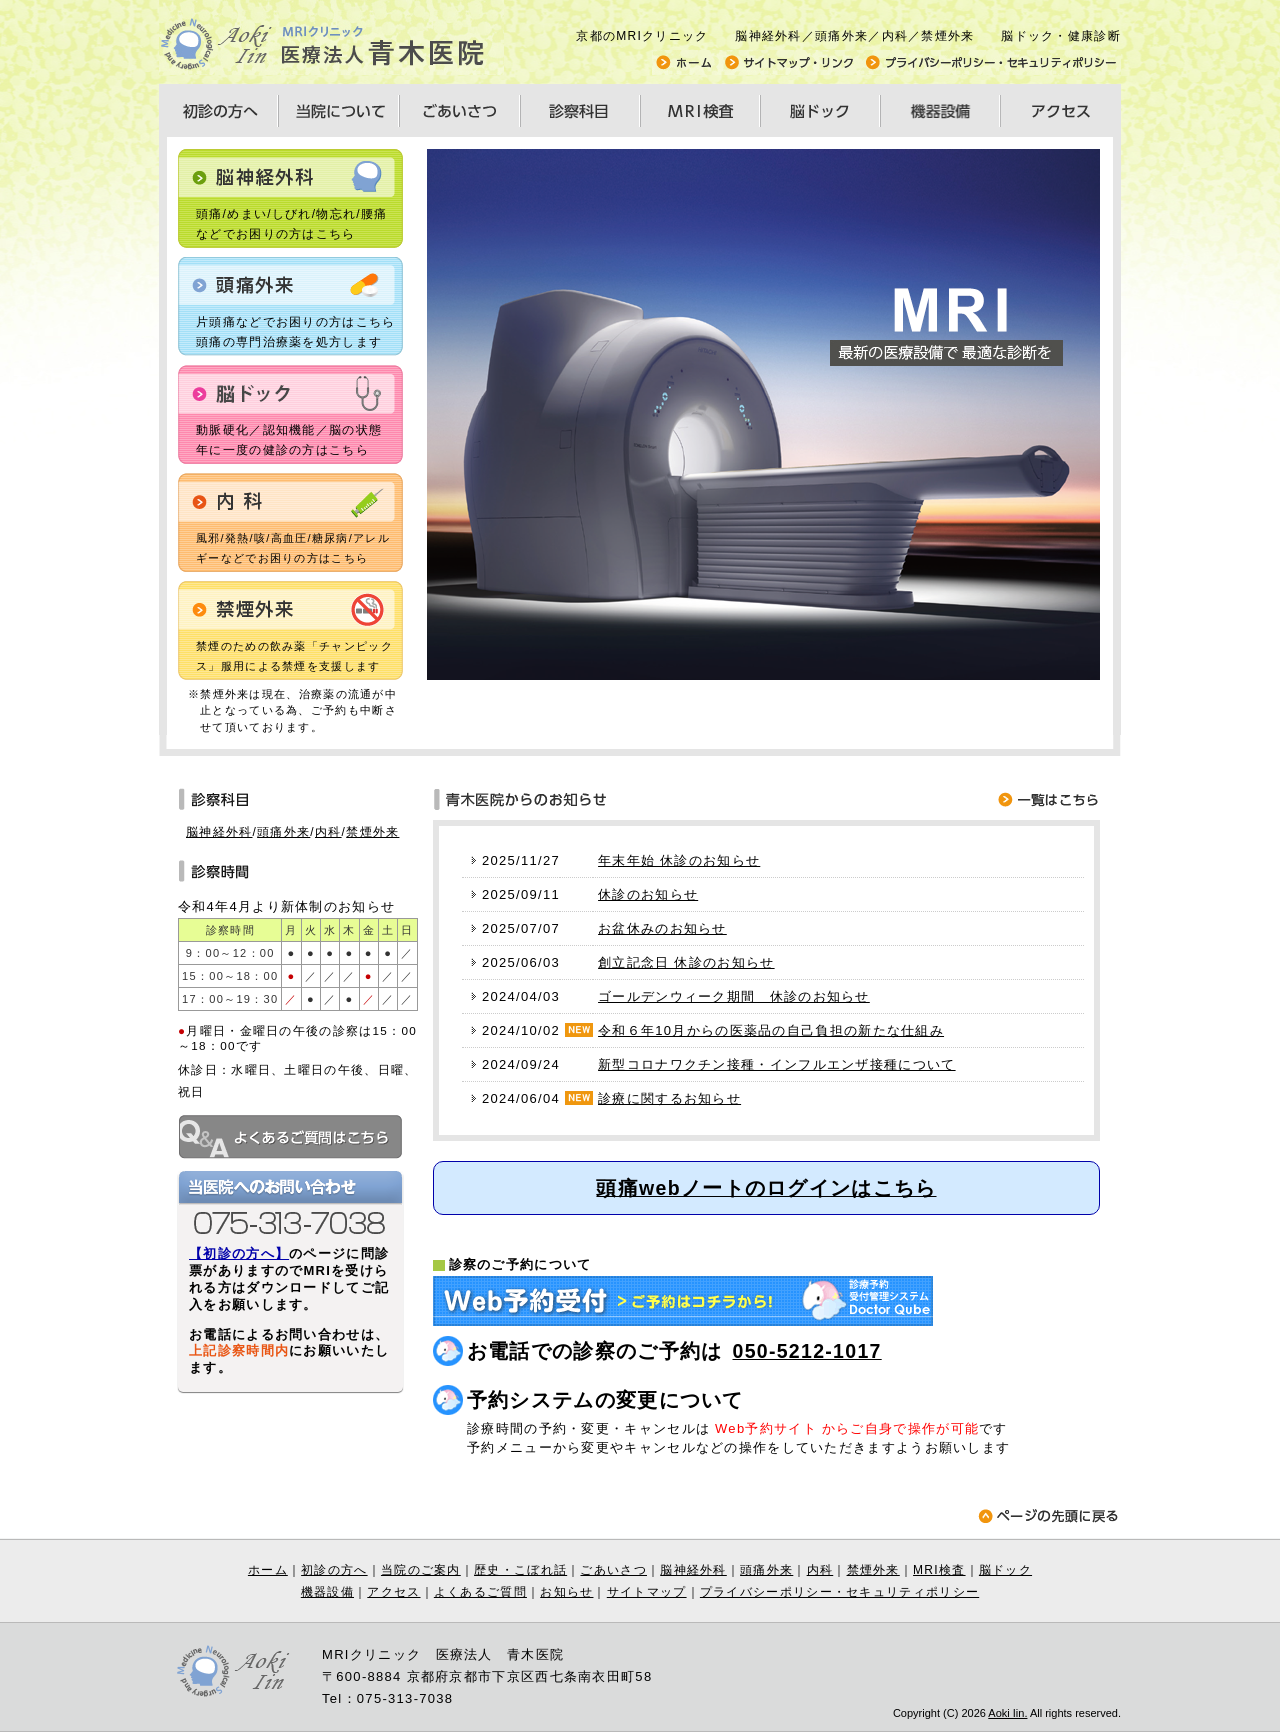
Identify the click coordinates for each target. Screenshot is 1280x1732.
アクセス (393, 1592)
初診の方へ (334, 1570)
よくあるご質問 (480, 1592)
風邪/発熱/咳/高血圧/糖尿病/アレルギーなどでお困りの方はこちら (293, 548)
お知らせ (566, 1592)
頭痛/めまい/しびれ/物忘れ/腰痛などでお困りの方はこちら (291, 224)
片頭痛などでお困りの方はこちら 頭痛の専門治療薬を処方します (296, 332)
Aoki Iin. (1007, 1713)
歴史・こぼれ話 (520, 1570)
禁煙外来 (372, 832)
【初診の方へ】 (239, 1253)
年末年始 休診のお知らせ (679, 860)
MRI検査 (939, 1570)
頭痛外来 (283, 832)
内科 (328, 832)
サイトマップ (647, 1592)
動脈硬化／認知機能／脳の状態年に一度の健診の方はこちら (289, 440)
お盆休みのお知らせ (662, 928)
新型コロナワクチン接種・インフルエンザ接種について (777, 1064)
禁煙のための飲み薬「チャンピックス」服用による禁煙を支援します (294, 656)
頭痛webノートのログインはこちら (766, 1188)
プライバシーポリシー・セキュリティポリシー (839, 1592)
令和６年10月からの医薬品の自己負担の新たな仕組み (771, 1030)
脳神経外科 (219, 832)
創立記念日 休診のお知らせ (686, 962)
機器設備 (327, 1592)
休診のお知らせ (648, 894)
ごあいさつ (613, 1570)
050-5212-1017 (807, 1351)
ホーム (268, 1570)
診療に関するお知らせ (669, 1098)
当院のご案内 (421, 1570)
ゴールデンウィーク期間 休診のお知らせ (734, 996)
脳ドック (1005, 1570)
